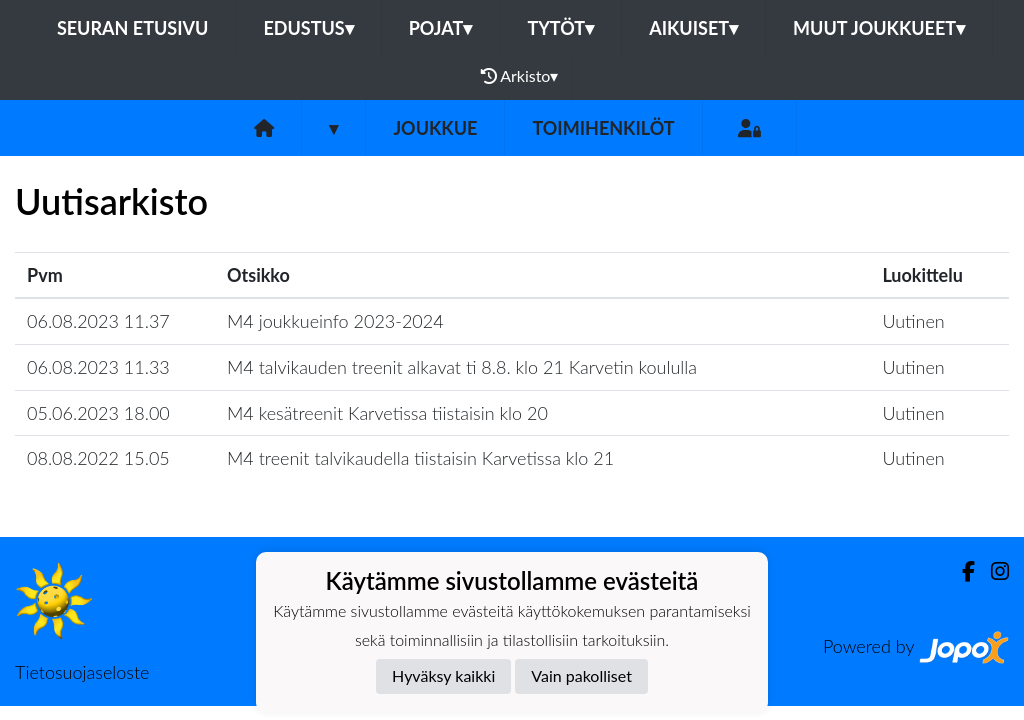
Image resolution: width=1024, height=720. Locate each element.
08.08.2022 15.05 (98, 458)
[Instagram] (992, 571)
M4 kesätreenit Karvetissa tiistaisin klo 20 (387, 413)
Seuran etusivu (133, 28)
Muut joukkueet (879, 28)
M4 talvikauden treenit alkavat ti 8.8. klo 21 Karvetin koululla (462, 367)
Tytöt (560, 28)
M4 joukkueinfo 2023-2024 (335, 321)
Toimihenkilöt (603, 128)
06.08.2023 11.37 (98, 321)
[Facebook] (960, 571)
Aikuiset (693, 28)
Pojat (441, 28)
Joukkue (435, 128)
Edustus (308, 28)
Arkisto (520, 76)
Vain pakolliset (581, 675)
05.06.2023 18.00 (98, 413)
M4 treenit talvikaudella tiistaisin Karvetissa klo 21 (420, 458)
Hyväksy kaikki (443, 675)
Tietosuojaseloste (82, 672)
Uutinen (913, 321)
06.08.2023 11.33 (98, 367)
